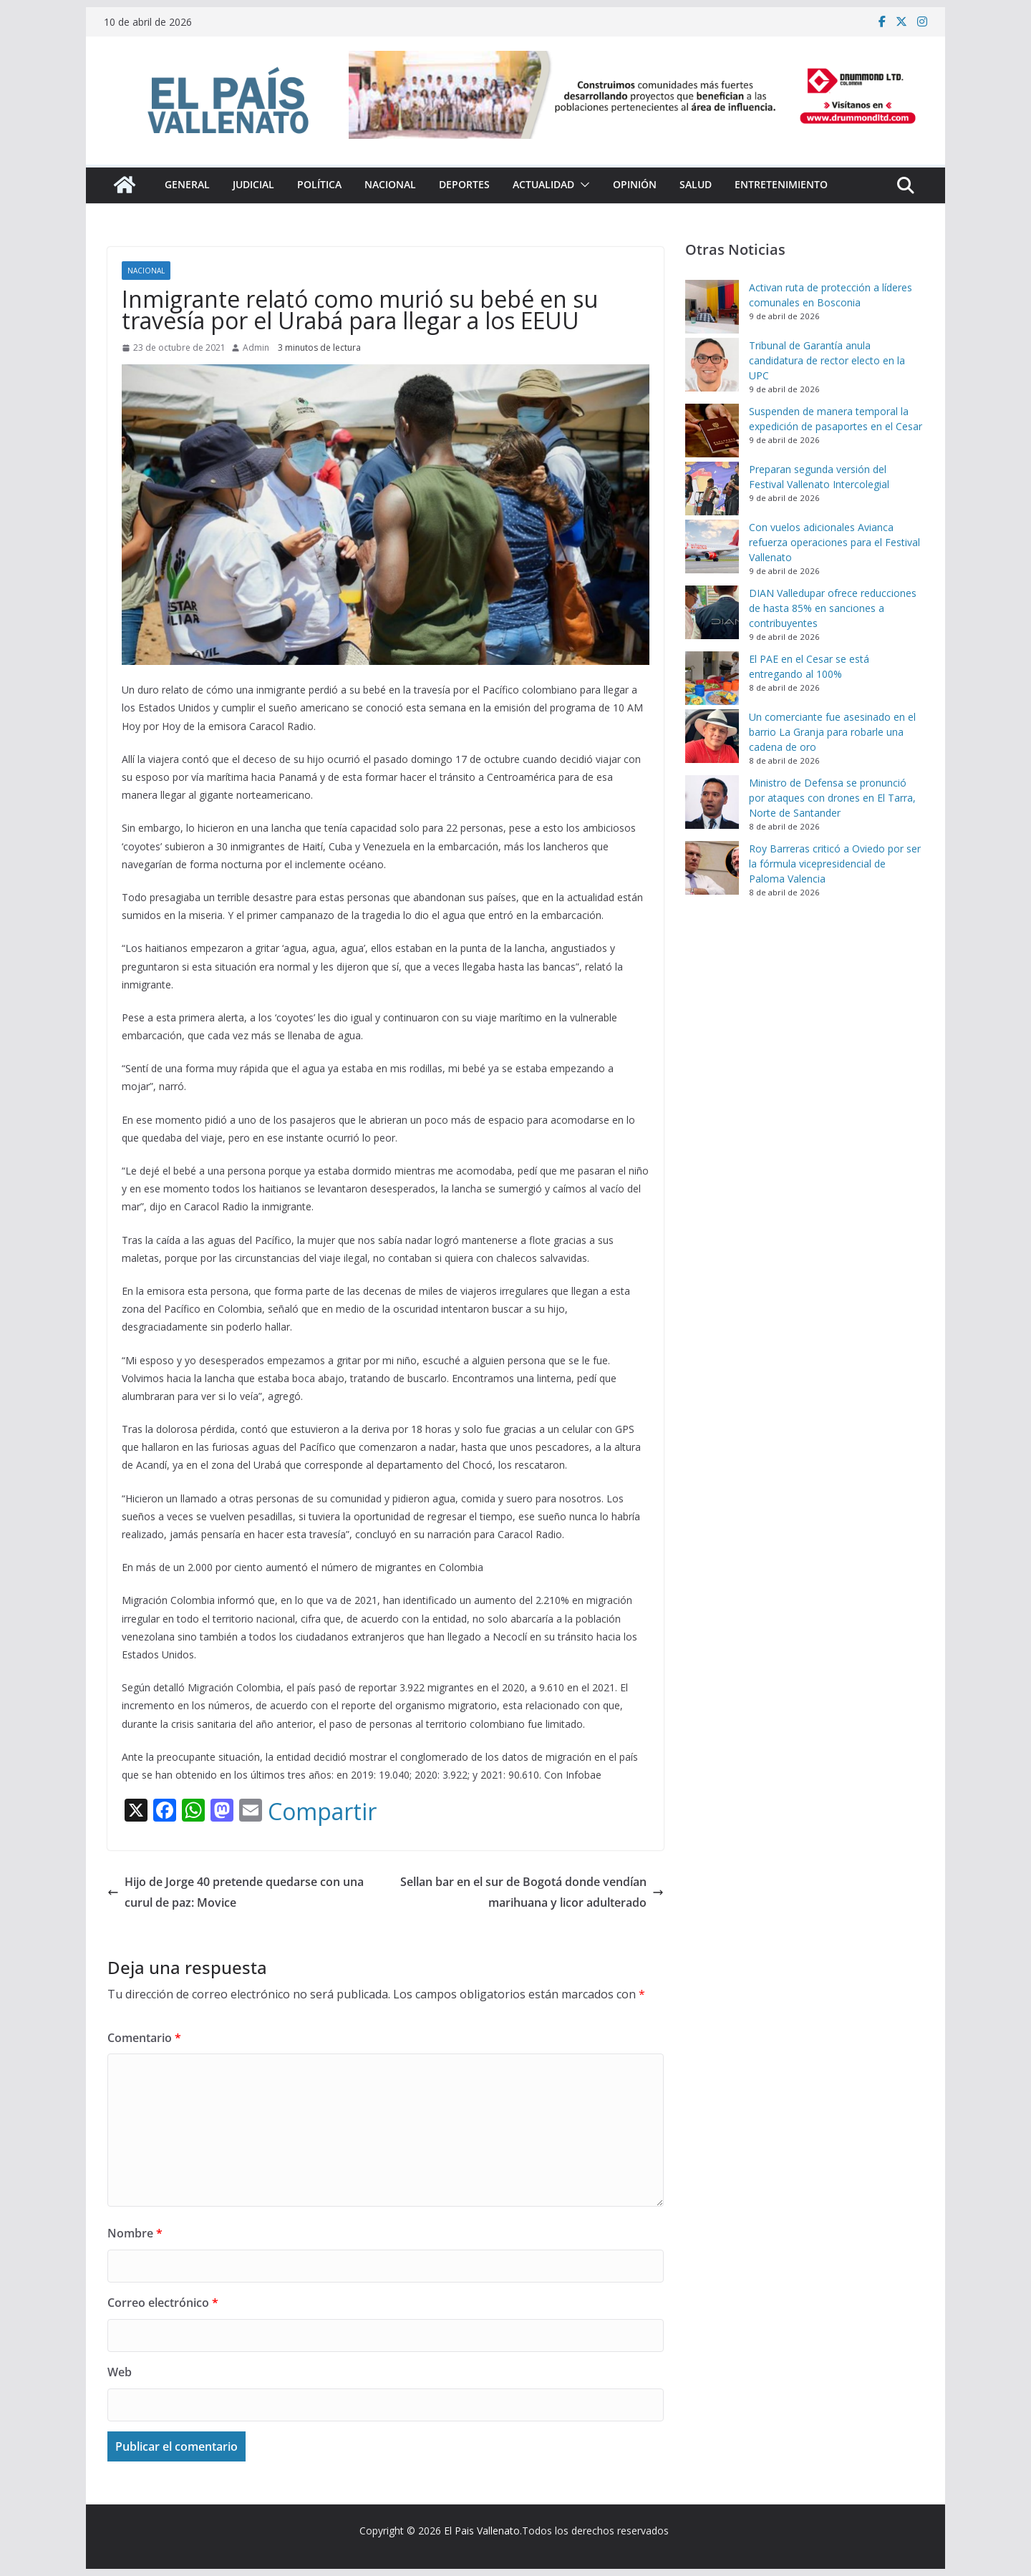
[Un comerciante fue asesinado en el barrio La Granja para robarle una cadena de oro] (712, 736)
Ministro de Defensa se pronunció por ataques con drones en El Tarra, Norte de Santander (832, 798)
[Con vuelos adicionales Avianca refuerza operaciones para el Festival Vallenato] (712, 546)
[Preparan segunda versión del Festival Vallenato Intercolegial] (712, 488)
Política (319, 184)
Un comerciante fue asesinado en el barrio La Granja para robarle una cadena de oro (832, 732)
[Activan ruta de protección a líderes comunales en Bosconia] (712, 307)
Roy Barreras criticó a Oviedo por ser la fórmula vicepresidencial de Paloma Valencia (835, 863)
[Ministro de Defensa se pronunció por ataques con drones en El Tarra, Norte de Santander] (712, 802)
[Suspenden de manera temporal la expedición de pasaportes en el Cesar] (712, 430)
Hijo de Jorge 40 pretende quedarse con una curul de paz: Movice (235, 1892)
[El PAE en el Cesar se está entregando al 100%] (712, 678)
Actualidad (543, 184)
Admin (256, 347)
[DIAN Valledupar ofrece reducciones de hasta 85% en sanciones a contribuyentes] (712, 612)
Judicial (253, 184)
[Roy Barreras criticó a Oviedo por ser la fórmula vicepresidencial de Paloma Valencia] (712, 868)
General (187, 184)
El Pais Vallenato (482, 2530)
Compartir (322, 1811)
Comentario (144, 2038)
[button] (582, 185)
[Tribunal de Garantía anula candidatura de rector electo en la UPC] (712, 365)
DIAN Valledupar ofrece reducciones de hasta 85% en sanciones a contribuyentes (832, 608)
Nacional (390, 184)
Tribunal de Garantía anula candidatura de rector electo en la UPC (827, 360)
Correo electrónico (162, 2302)
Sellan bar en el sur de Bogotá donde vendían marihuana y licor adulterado (532, 1892)
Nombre (135, 2233)
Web (119, 2372)
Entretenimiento (781, 184)
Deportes (464, 184)
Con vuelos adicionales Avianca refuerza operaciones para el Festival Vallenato (834, 542)
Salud (695, 184)
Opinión (635, 184)
